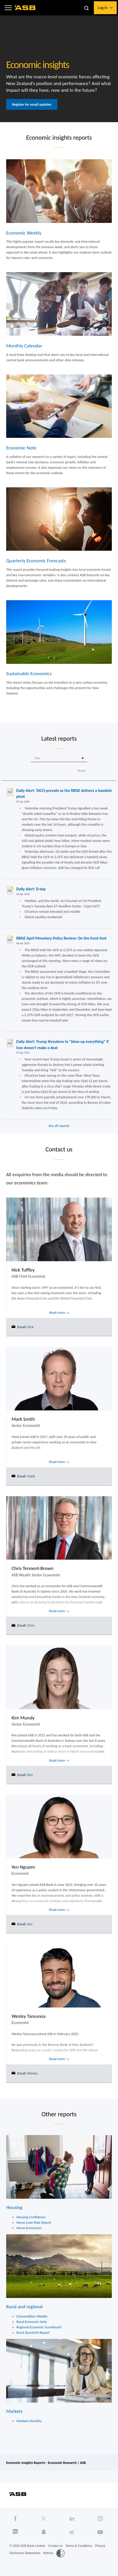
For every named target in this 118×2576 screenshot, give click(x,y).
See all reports (59, 1126)
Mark (30, 1476)
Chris (30, 1625)
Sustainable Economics (29, 673)
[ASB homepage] (25, 7)
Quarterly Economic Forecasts (36, 561)
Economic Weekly (23, 233)
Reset (81, 770)
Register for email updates (31, 104)
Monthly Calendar (24, 346)
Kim (29, 1775)
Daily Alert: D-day (31, 888)
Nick (30, 1327)
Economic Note (21, 448)
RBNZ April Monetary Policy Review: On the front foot (61, 938)
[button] (8, 8)
